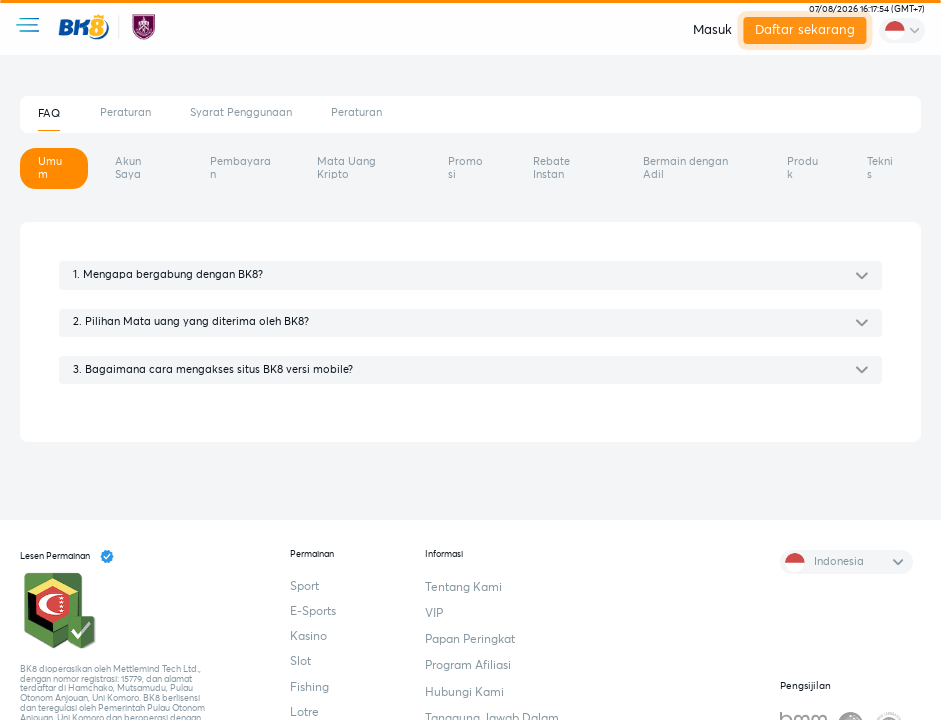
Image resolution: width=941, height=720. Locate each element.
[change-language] (902, 30)
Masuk (712, 30)
